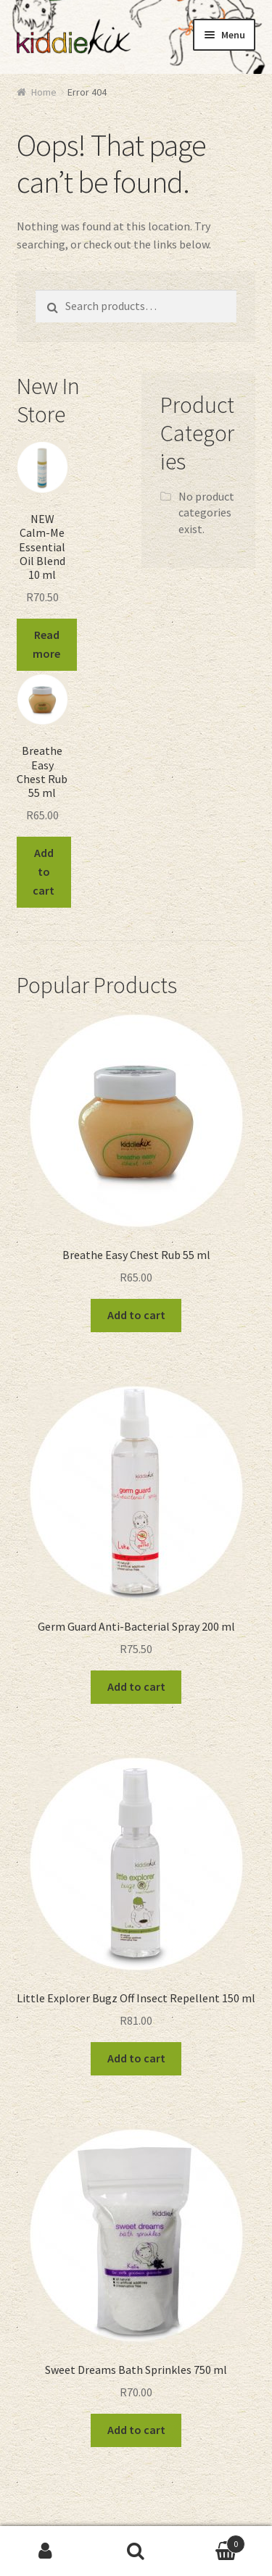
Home (44, 92)
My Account (45, 2551)
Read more (46, 644)
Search (136, 2551)
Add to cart (43, 871)
